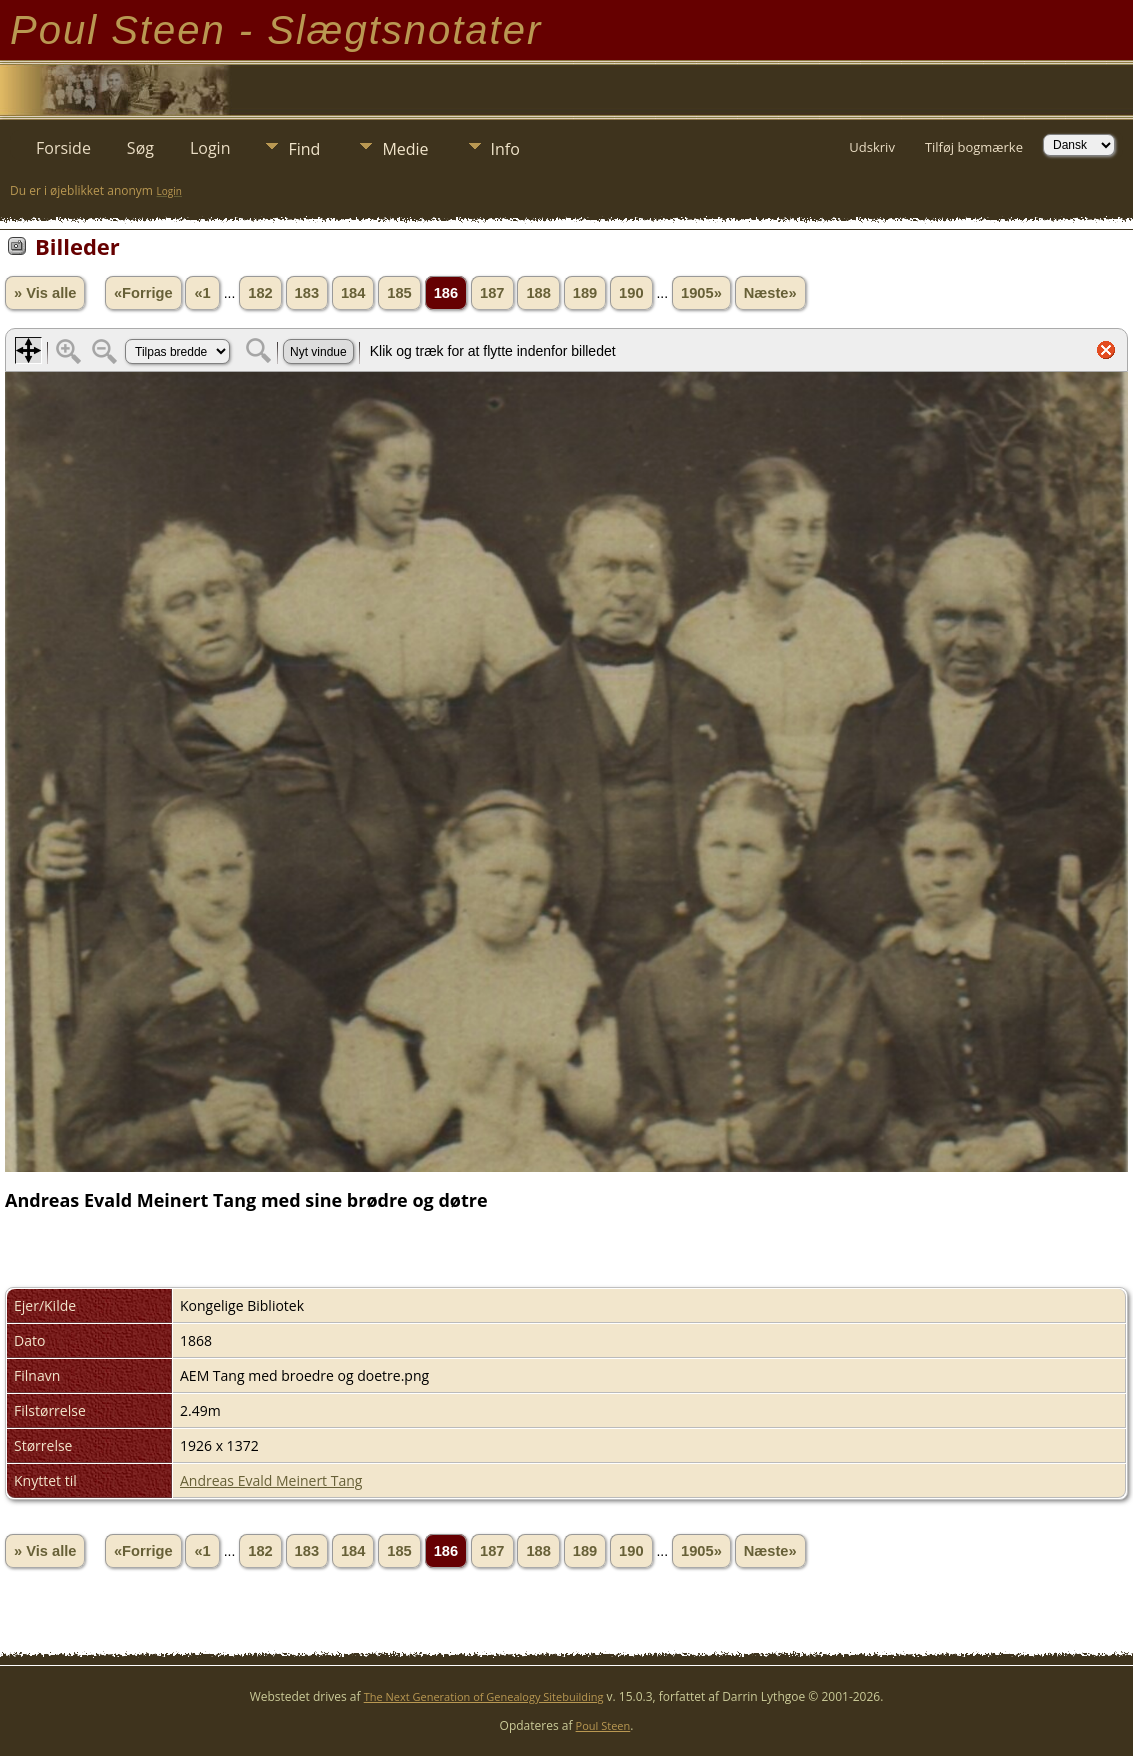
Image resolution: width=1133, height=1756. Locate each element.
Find (304, 149)
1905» (701, 293)
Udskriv (872, 147)
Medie (405, 149)
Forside (63, 148)
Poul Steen (603, 1725)
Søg (140, 148)
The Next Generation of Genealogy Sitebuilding (484, 1696)
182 (260, 293)
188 (538, 293)
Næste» (770, 293)
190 (631, 293)
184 (353, 293)
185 (399, 293)
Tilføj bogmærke (974, 147)
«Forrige (143, 293)
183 (307, 293)
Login (210, 148)
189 (585, 293)
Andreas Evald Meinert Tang (271, 1480)
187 (492, 293)
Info (505, 149)
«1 (202, 293)
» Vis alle (45, 293)
